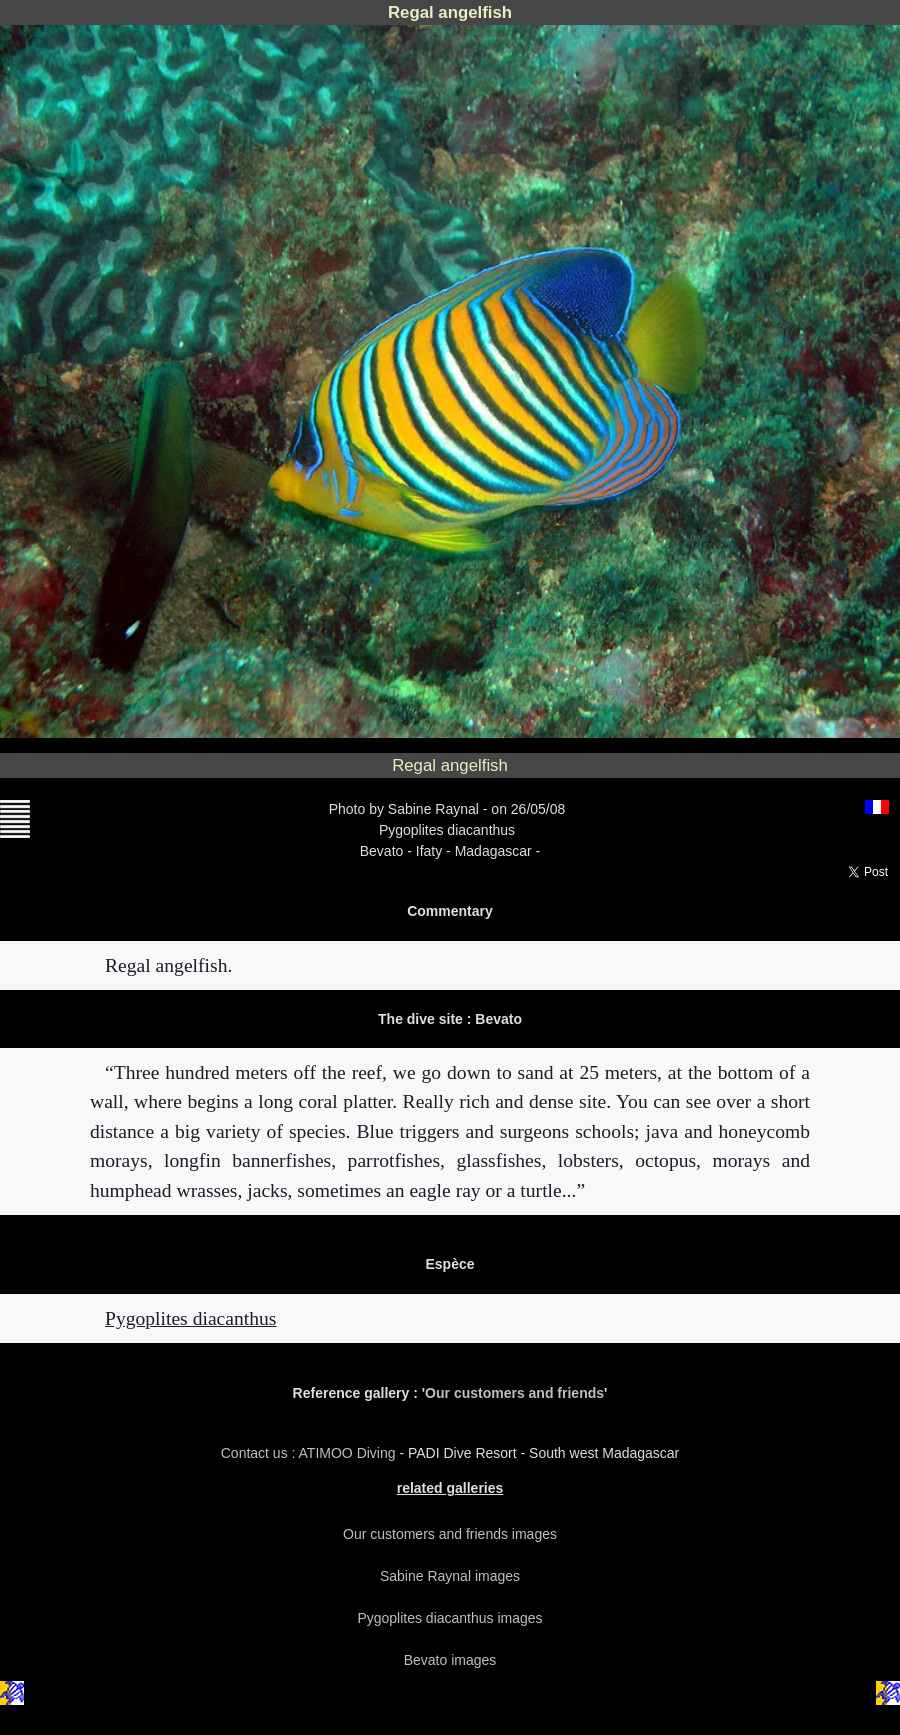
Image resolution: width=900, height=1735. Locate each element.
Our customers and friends (514, 1393)
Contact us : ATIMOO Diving (310, 1453)
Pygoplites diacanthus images (449, 1618)
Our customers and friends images (450, 1534)
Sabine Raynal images (450, 1576)
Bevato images (450, 1660)
